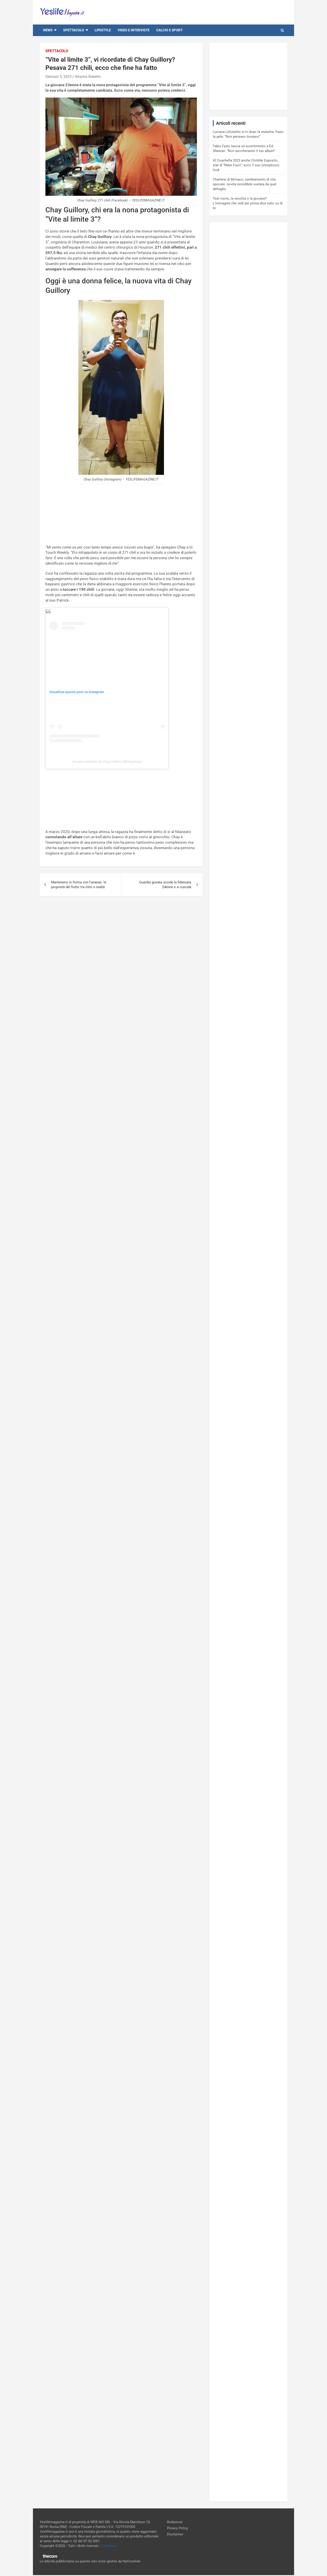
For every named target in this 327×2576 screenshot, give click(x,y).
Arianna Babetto (88, 76)
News (47, 30)
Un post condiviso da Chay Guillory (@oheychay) (106, 761)
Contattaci (109, 2546)
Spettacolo (73, 30)
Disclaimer (175, 2534)
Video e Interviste (133, 30)
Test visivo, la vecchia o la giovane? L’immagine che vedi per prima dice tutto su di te (247, 203)
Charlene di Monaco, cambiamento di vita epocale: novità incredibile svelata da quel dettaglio (244, 184)
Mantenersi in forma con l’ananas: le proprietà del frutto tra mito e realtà (78, 884)
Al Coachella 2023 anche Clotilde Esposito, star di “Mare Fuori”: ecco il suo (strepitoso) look (246, 165)
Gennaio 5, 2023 (58, 76)
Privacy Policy (177, 2528)
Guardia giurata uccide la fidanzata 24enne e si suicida (165, 884)
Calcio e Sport (169, 30)
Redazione (175, 2522)
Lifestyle (103, 30)
